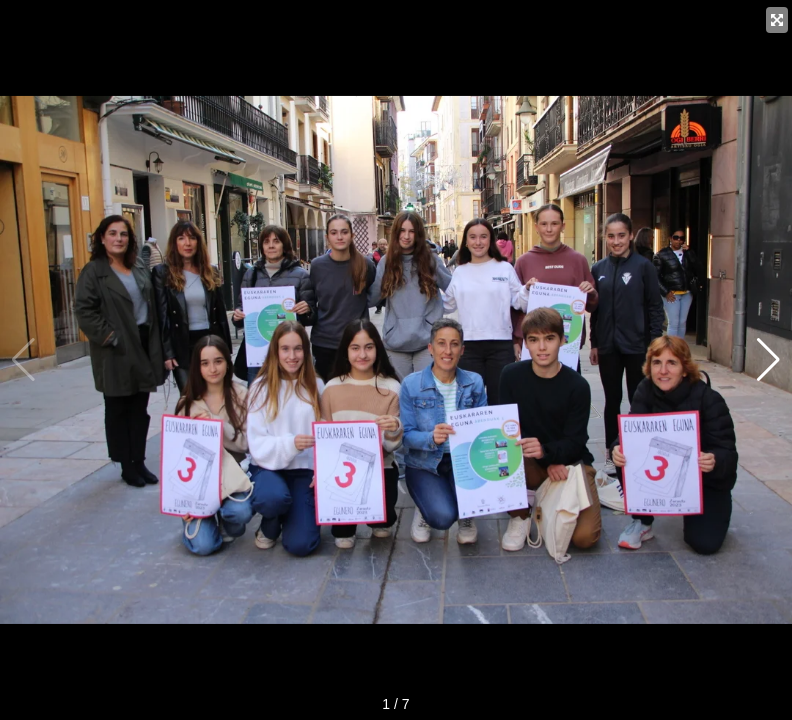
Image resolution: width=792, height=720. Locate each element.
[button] (768, 360)
